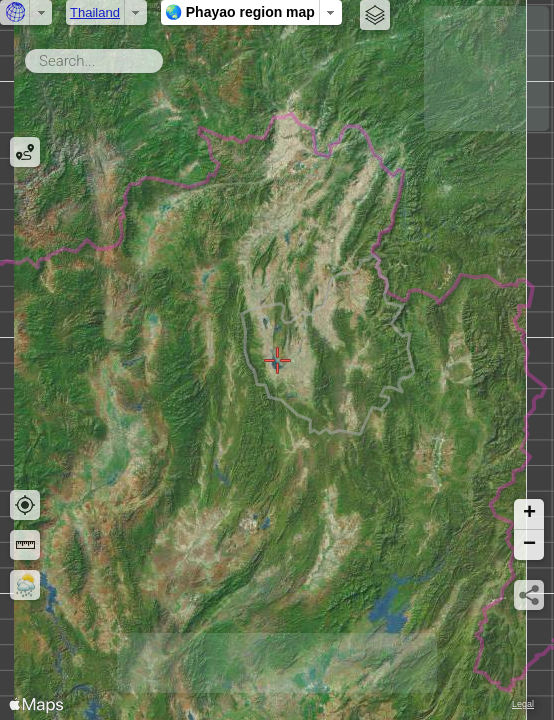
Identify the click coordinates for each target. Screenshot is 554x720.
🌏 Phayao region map (240, 12)
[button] (529, 514)
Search (166, 57)
